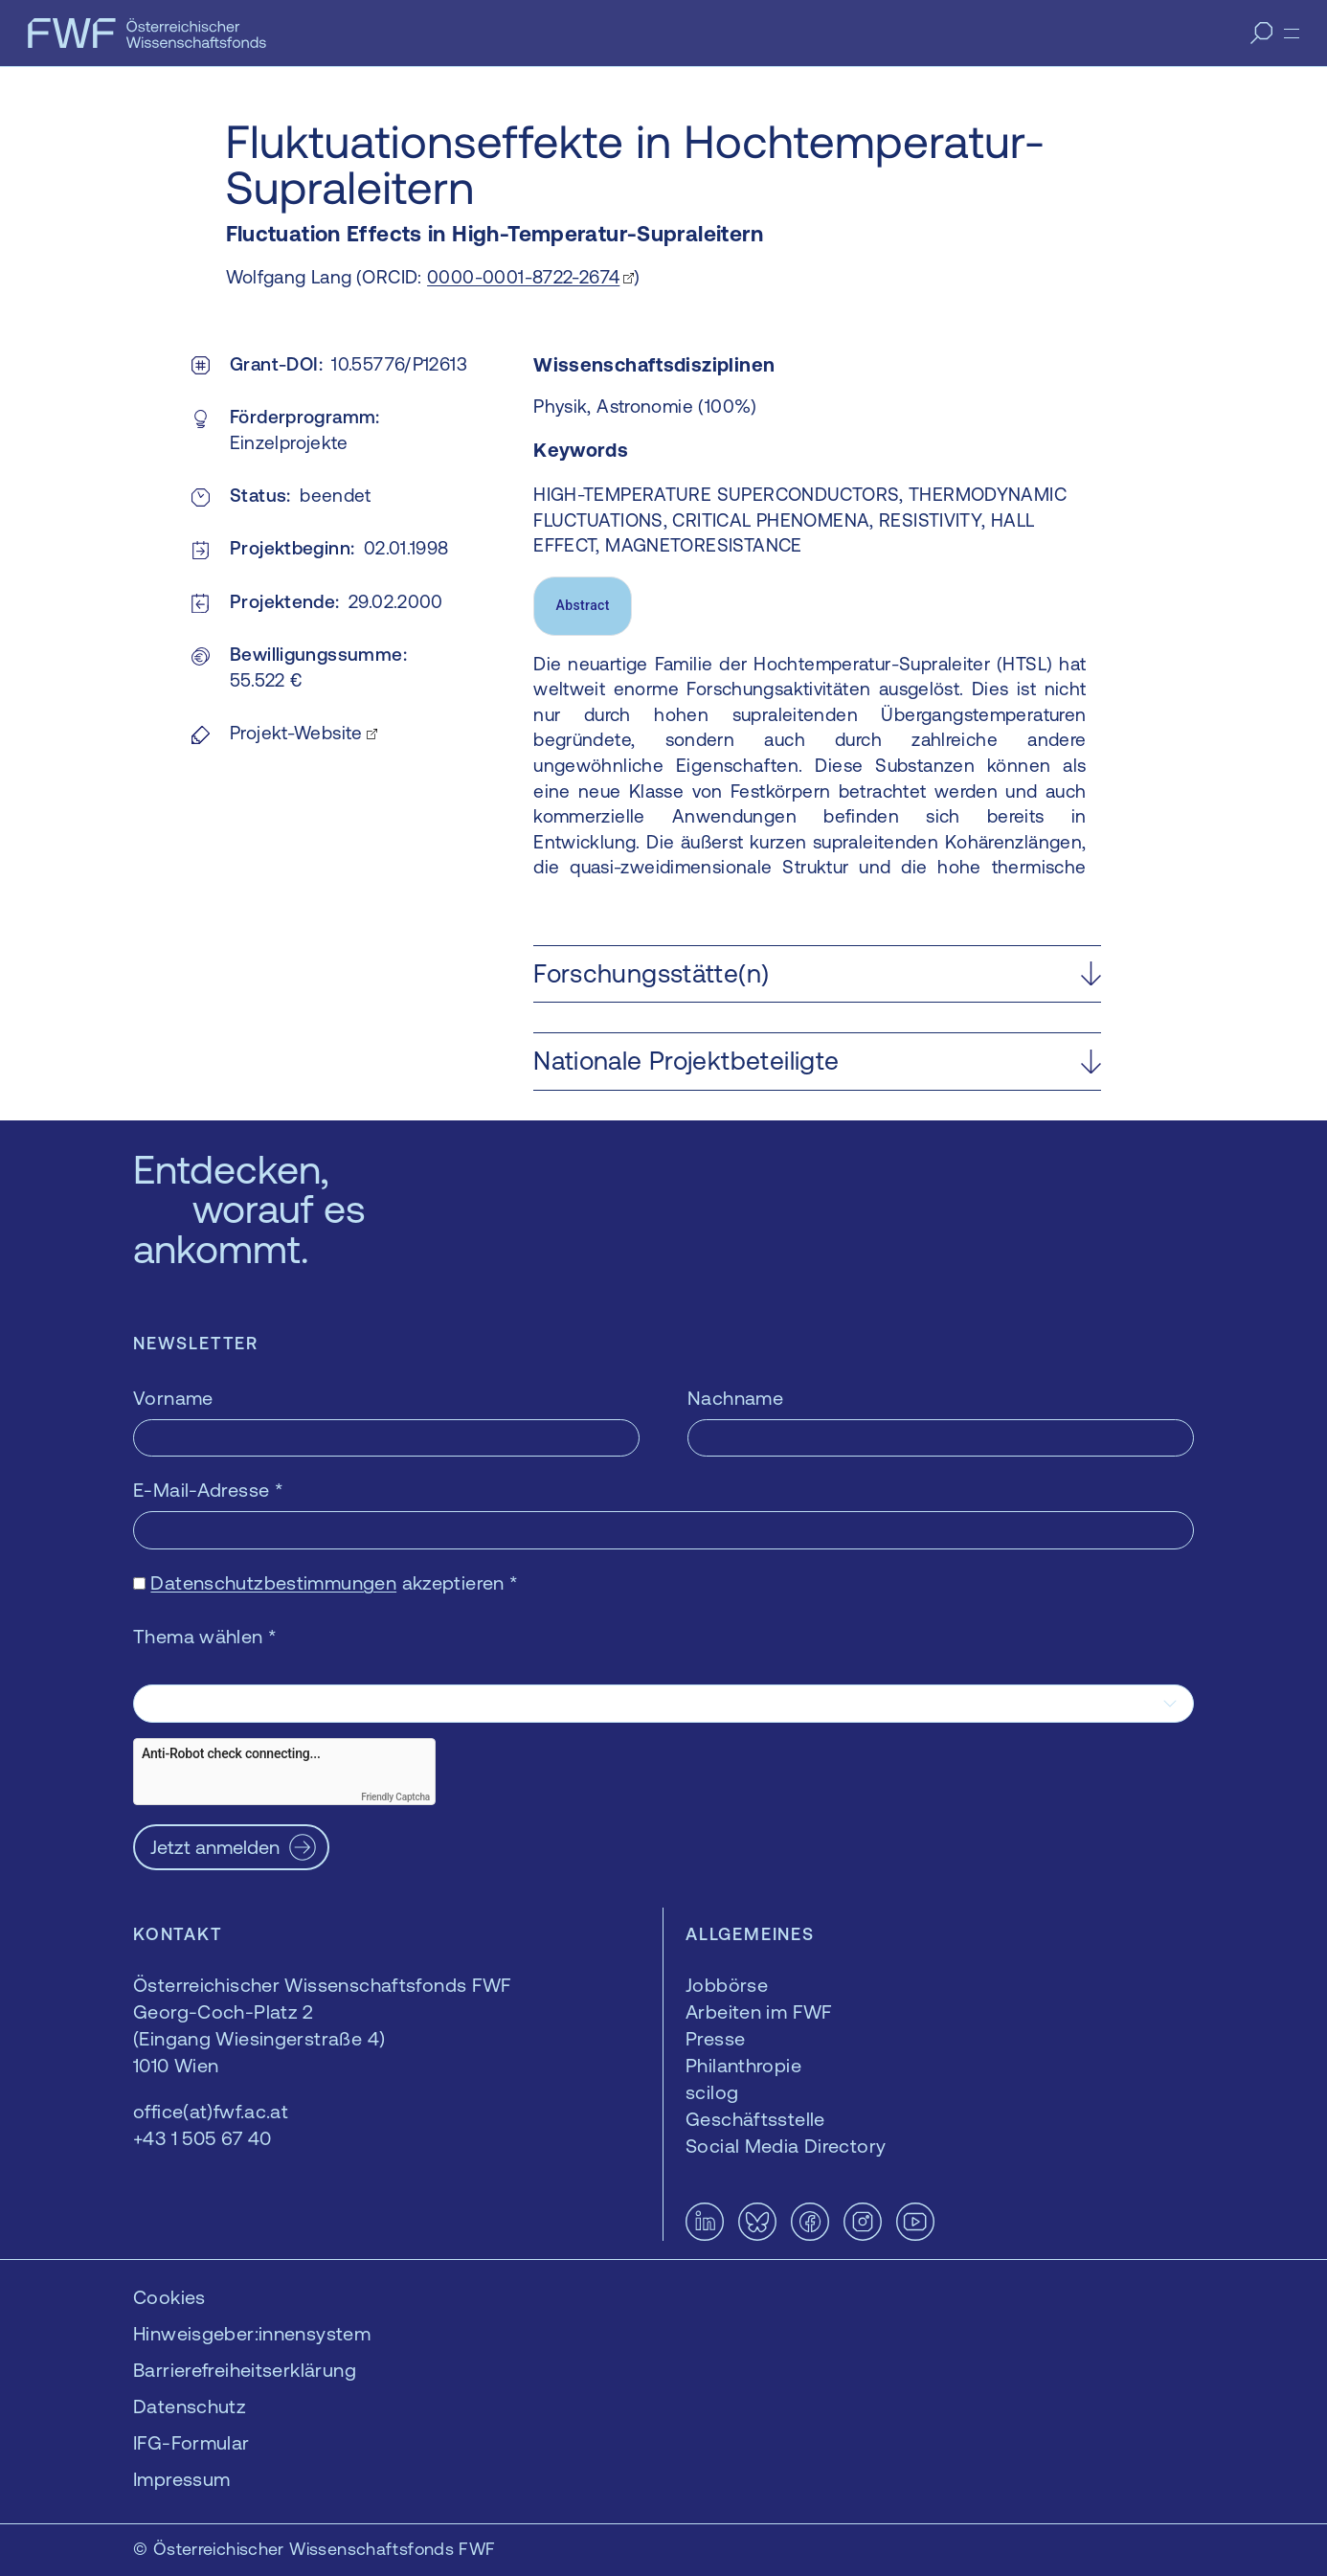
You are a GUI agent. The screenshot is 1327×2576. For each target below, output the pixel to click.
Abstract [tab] (583, 605)
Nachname (735, 1398)
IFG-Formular (191, 2442)
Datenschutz (189, 2406)
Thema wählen (205, 1636)
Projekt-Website (296, 732)
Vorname (173, 1398)
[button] (817, 974)
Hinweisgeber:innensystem (252, 2333)
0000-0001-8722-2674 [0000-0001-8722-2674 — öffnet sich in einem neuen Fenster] (523, 276)
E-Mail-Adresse (208, 1490)
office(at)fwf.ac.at (210, 2111)
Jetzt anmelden (215, 1847)
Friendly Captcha (395, 1797)
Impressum (181, 2479)
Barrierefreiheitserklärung (244, 2370)
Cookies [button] (169, 2297)
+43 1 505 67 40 (202, 2138)
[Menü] (1291, 33)
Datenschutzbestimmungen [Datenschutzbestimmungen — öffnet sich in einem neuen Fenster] (273, 1582)
